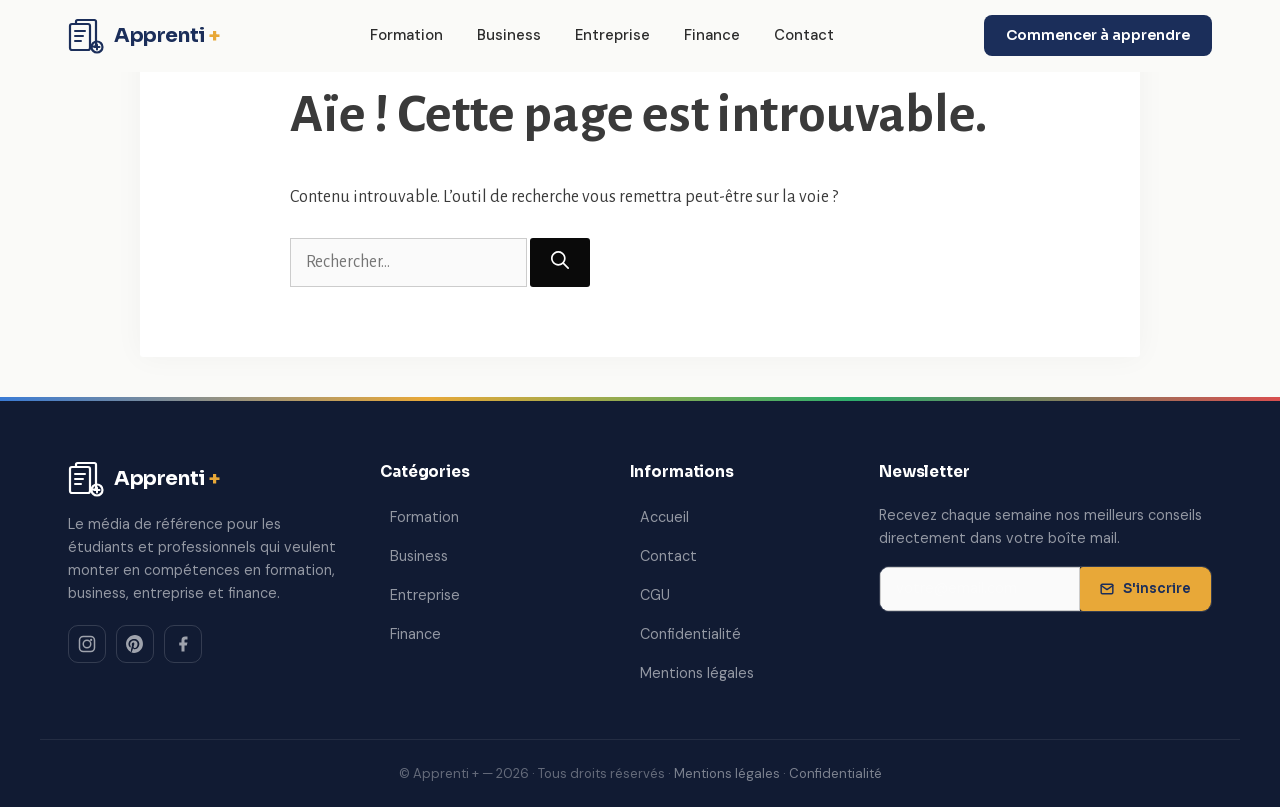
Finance (712, 35)
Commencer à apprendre (1098, 35)
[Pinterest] (135, 644)
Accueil (664, 517)
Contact (804, 35)
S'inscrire (1145, 588)
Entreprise (612, 35)
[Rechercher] (560, 262)
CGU (655, 595)
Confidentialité (690, 634)
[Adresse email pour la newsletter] (980, 589)
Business (509, 35)
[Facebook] (183, 644)
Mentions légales (697, 673)
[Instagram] (87, 644)
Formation (406, 35)
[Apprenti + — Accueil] (144, 36)
